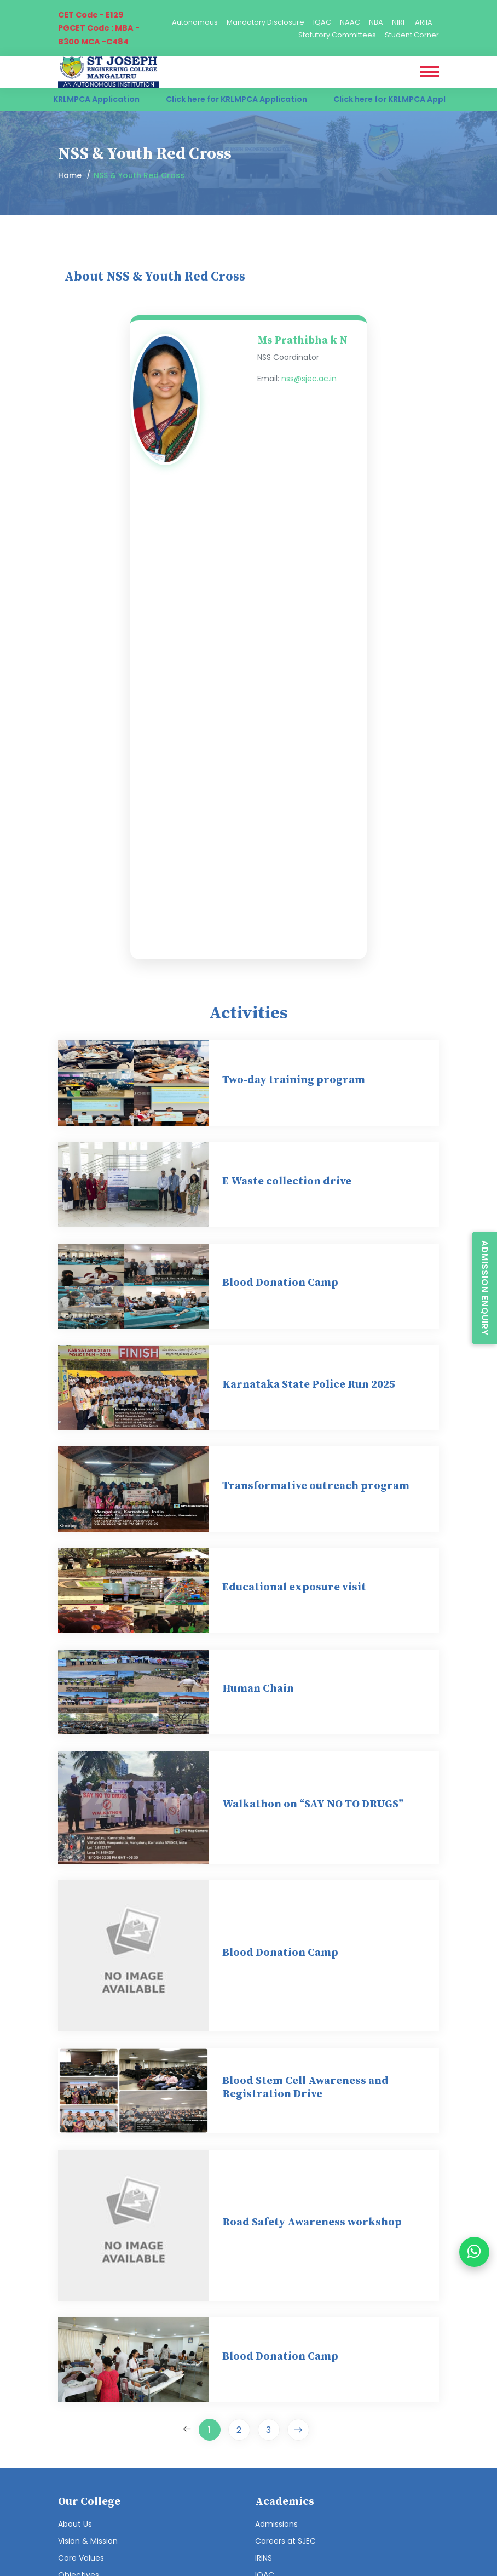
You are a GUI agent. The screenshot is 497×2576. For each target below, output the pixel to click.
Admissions (276, 2523)
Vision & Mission (88, 2540)
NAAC (350, 22)
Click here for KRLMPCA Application (77, 99)
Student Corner (412, 34)
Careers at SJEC (285, 2540)
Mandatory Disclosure (265, 22)
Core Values (81, 2557)
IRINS (263, 2557)
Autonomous (195, 22)
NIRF (399, 22)
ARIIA (423, 22)
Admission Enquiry (484, 1288)
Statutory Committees (337, 34)
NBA (376, 22)
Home (70, 175)
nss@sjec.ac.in (309, 378)
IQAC (322, 22)
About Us (75, 2523)
